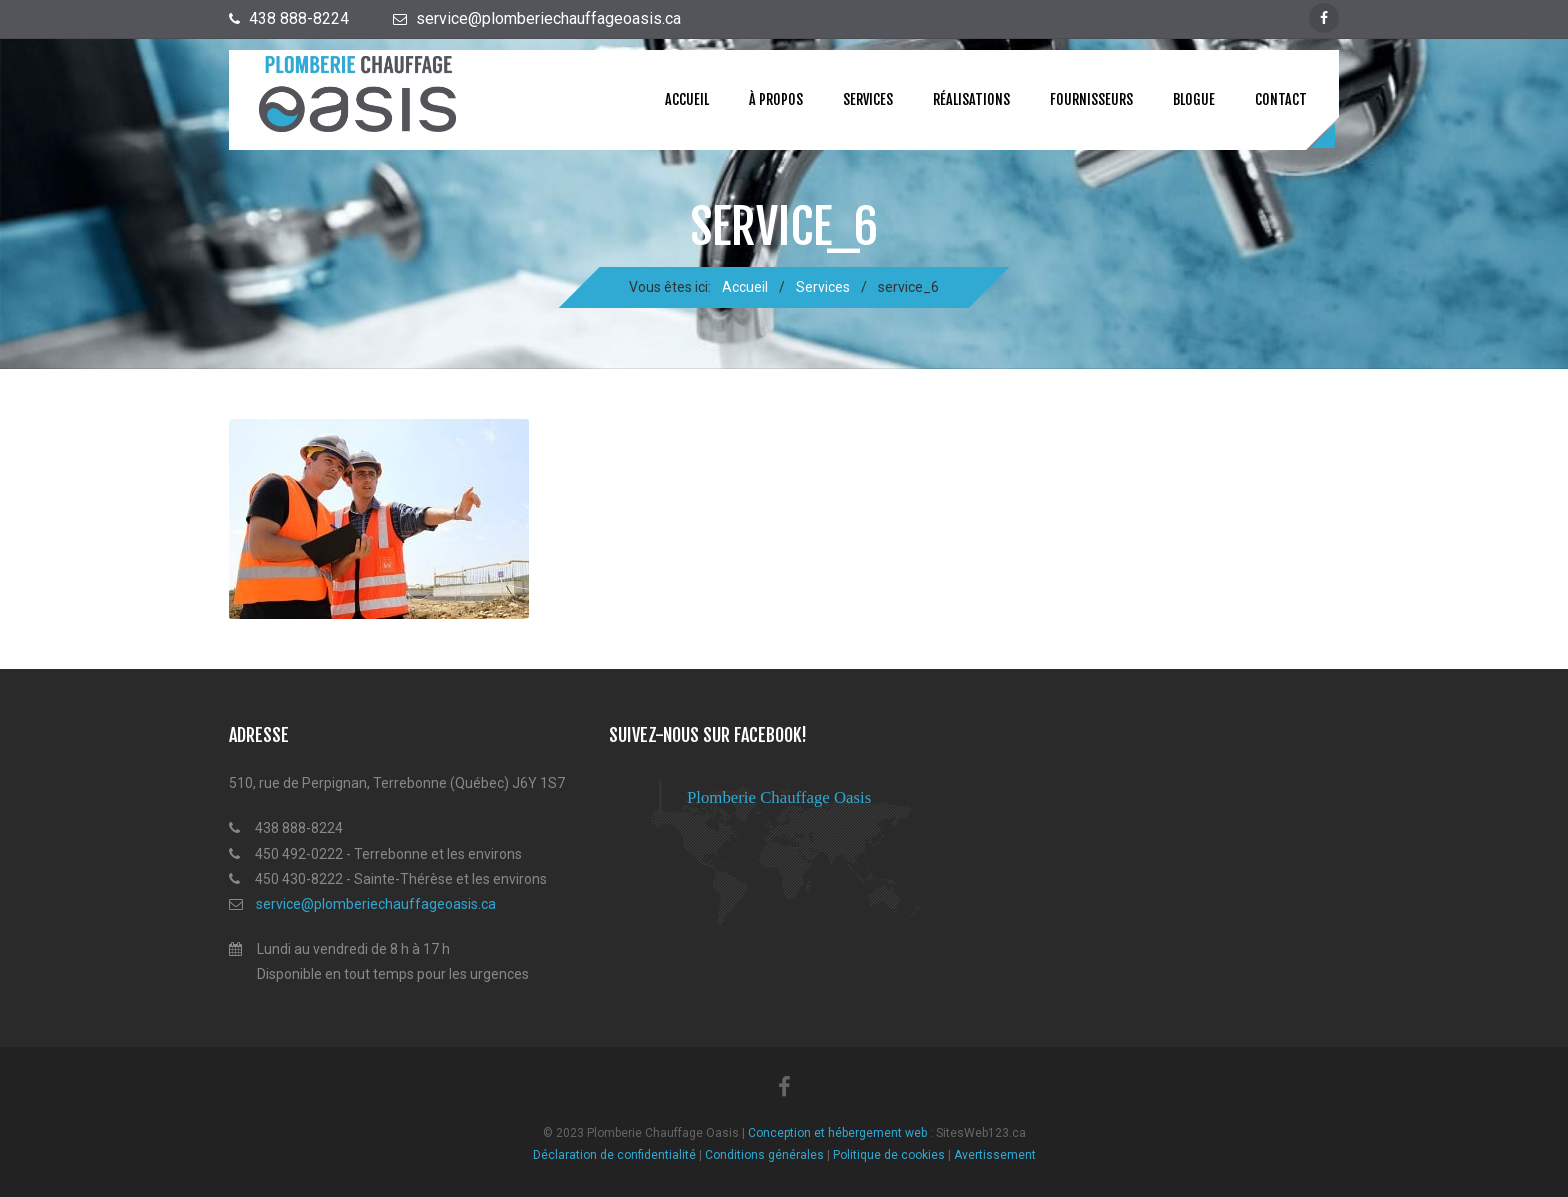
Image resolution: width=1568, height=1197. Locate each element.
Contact (1281, 99)
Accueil (687, 99)
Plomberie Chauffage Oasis (779, 797)
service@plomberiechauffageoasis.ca (376, 904)
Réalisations (971, 99)
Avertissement (995, 1155)
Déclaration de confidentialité (614, 1155)
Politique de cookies (889, 1155)
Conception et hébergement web (837, 1134)
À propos (776, 99)
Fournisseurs (1091, 99)
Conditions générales (764, 1155)
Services (868, 99)
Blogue (1194, 99)
